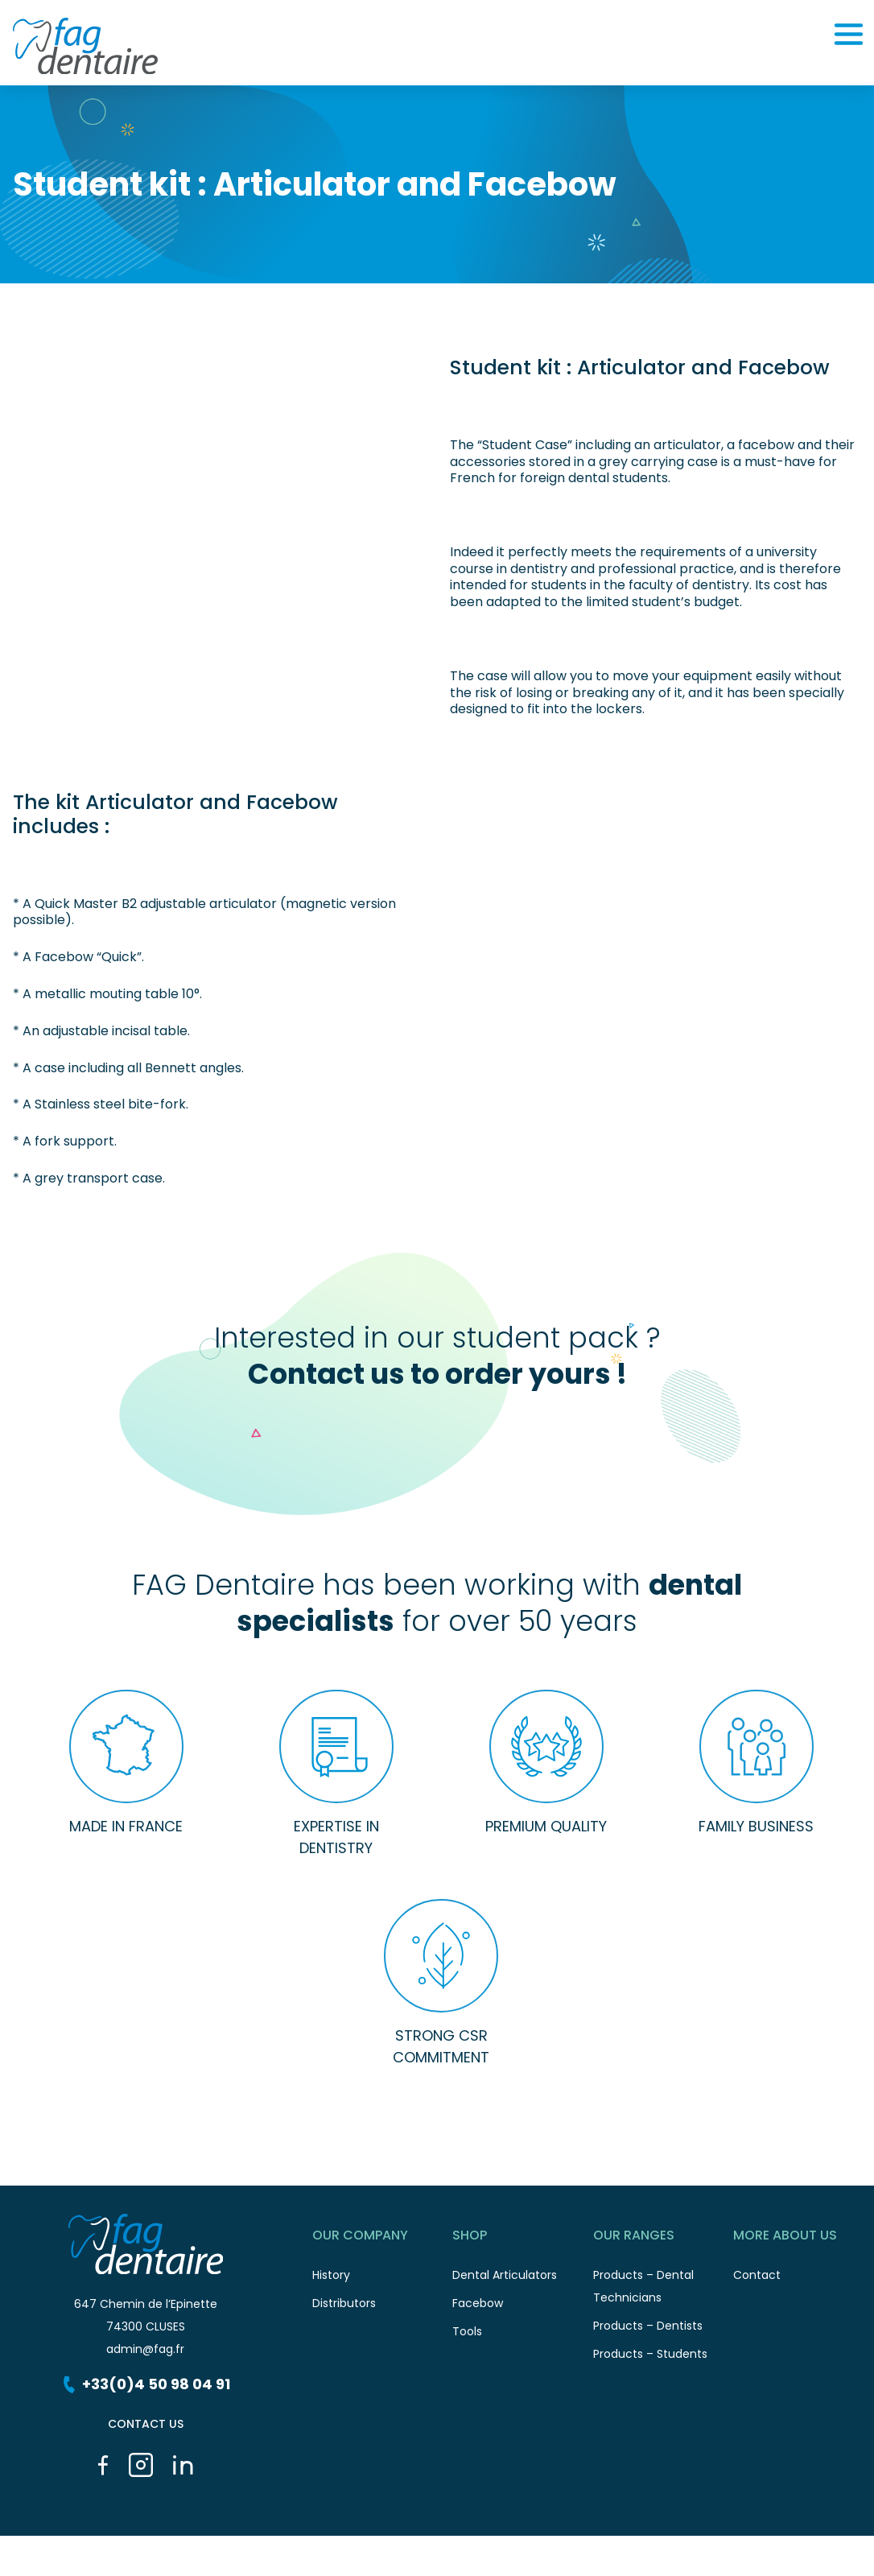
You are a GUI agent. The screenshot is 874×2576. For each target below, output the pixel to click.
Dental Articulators (522, 2279)
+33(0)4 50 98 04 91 (145, 2384)
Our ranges (663, 2238)
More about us (803, 2238)
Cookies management (328, 2564)
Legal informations (201, 2564)
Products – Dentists (663, 2330)
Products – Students (663, 2358)
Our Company (382, 2238)
